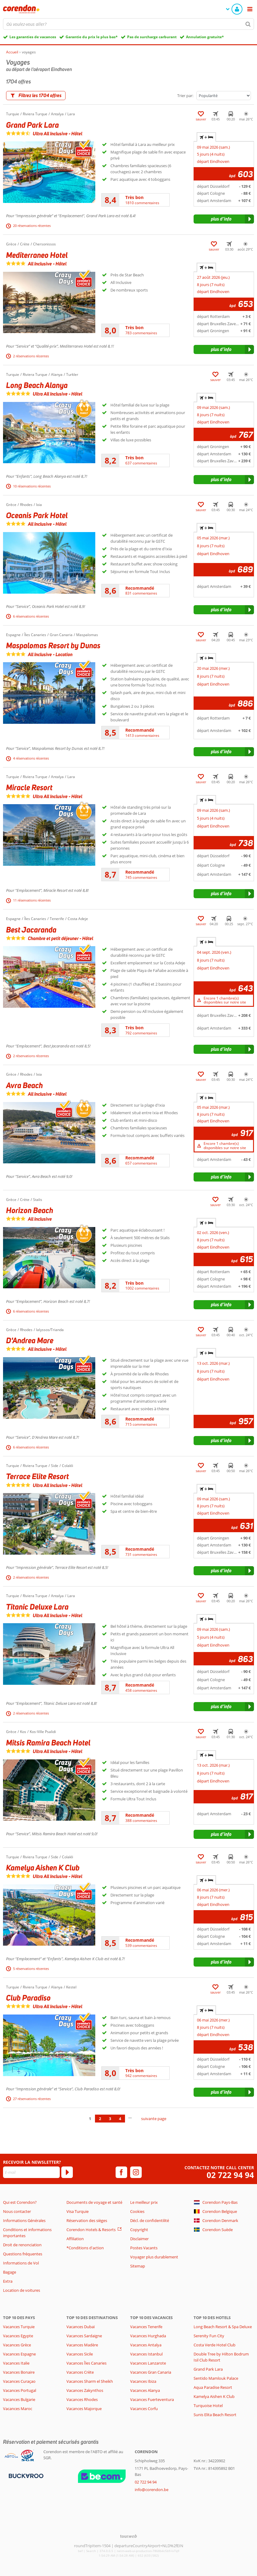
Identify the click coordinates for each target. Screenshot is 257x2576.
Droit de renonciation (22, 2244)
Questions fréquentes (22, 2254)
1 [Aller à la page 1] (90, 2118)
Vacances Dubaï (80, 2326)
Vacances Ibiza (143, 2381)
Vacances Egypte (18, 2335)
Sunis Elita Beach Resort (215, 2414)
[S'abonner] (67, 2172)
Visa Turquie (77, 2211)
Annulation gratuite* (205, 36)
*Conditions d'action (85, 2248)
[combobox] (128, 24)
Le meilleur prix (144, 2202)
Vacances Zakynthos (84, 2390)
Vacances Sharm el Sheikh (89, 2381)
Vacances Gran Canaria (150, 2372)
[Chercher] (248, 24)
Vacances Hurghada (148, 2335)
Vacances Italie (16, 2363)
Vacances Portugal (19, 2390)
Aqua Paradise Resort (213, 2387)
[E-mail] (31, 2172)
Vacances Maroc (17, 2408)
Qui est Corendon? (20, 2202)
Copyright (139, 2229)
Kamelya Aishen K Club (214, 2396)
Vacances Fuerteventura (152, 2399)
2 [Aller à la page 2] (100, 2118)
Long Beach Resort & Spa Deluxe (223, 2326)
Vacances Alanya (145, 2390)
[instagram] (136, 2172)
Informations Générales (24, 2220)
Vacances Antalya (145, 2345)
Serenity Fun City (209, 2335)
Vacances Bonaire (19, 2372)
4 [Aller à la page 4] (120, 2118)
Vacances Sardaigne (84, 2335)
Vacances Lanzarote (148, 2363)
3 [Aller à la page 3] (110, 2118)
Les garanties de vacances (32, 36)
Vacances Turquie (19, 2326)
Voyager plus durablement (154, 2257)
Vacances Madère (82, 2345)
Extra (7, 2281)
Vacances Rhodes (82, 2399)
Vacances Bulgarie (19, 2399)
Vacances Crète (80, 2372)
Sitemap (137, 2266)
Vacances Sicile (79, 2354)
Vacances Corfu (144, 2408)
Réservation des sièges (86, 2220)
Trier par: (185, 95)
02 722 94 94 (230, 2175)
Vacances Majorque (84, 2408)
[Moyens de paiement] (25, 2475)
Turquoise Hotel (208, 2405)
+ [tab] (206, 137)
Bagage (9, 2272)
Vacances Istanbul (146, 2354)
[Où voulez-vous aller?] (128, 24)
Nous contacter (17, 2211)
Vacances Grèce (17, 2345)
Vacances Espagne (19, 2354)
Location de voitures (21, 2290)
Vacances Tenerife (146, 2326)
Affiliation (75, 2238)
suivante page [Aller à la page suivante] (153, 2118)
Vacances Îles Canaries (86, 2363)
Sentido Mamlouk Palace (216, 2378)
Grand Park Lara (208, 2369)
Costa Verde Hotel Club (214, 2345)
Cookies (137, 2211)
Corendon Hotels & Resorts (91, 2229)
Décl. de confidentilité (149, 2220)
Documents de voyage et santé (94, 2202)
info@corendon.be (151, 2489)
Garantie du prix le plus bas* (92, 36)
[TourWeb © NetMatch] (128, 2536)
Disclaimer (139, 2238)
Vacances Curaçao (19, 2381)
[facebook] (121, 2172)
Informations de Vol (21, 2263)
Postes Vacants (143, 2248)
